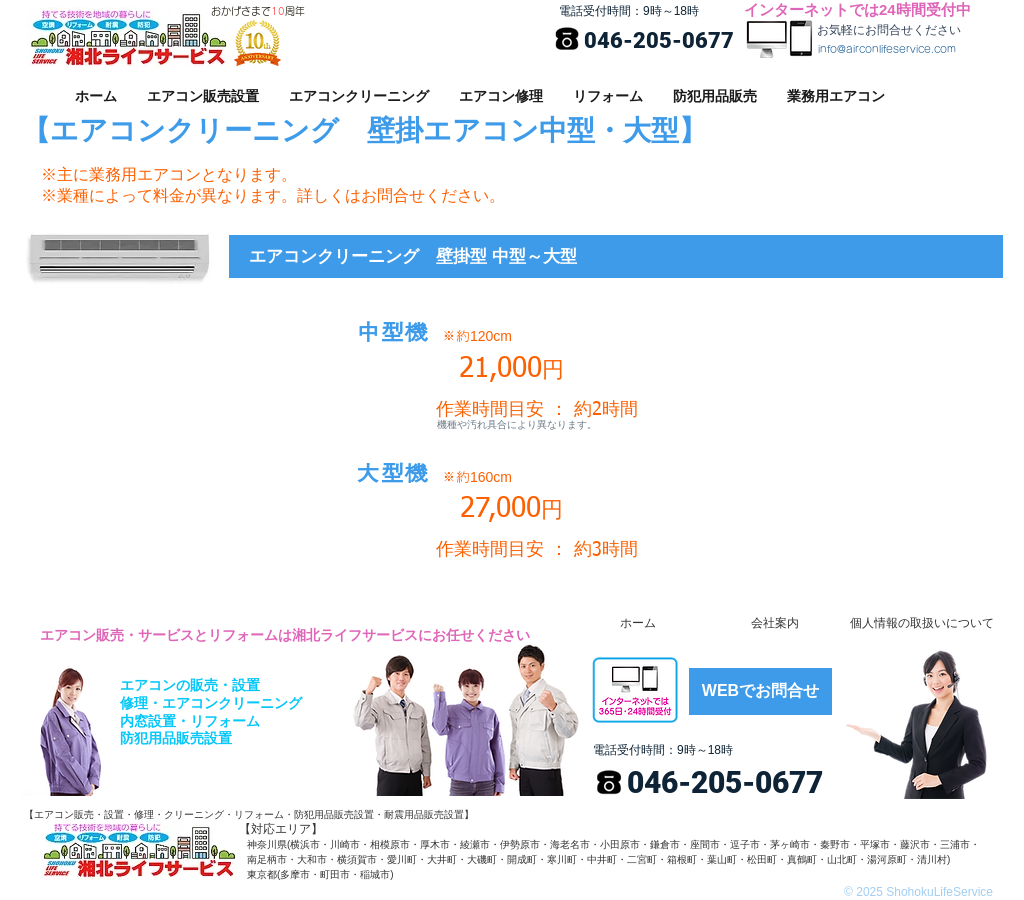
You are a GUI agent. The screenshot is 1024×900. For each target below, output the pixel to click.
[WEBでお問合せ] (760, 691)
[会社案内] (774, 623)
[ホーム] (637, 623)
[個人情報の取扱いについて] (922, 623)
